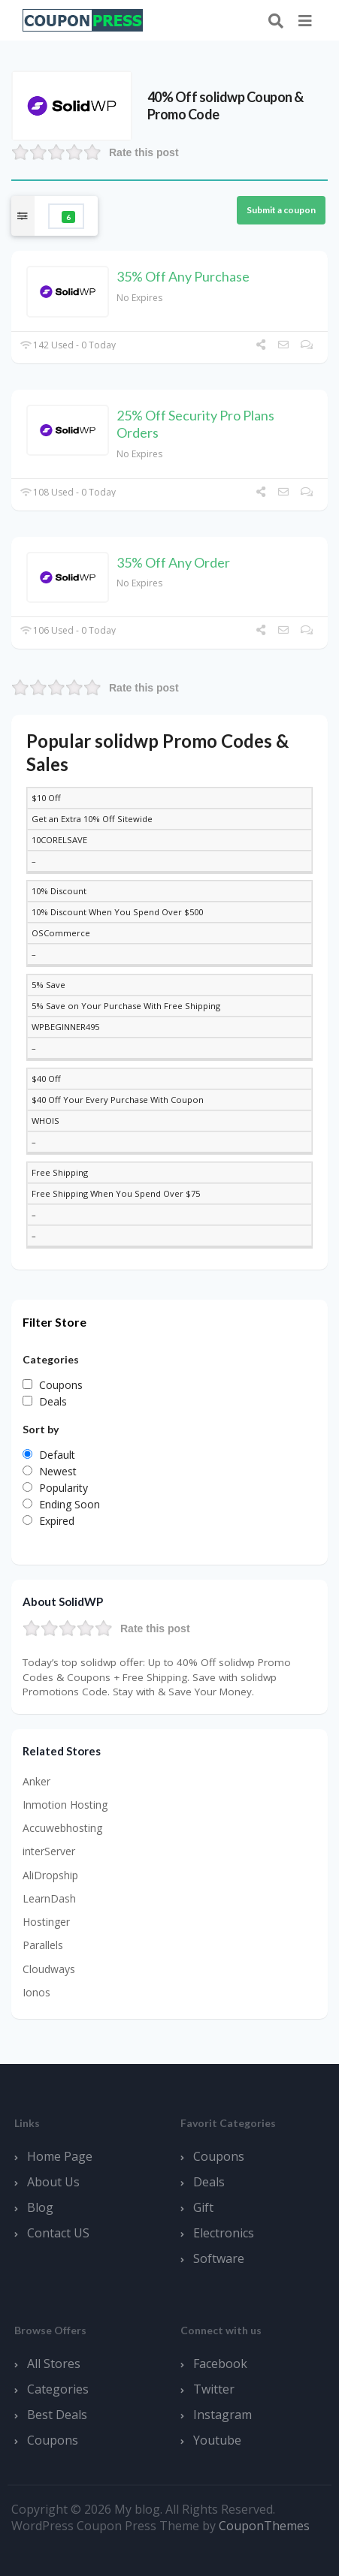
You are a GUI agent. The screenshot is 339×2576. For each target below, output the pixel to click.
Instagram (222, 2414)
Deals (209, 2182)
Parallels (43, 1945)
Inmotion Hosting (65, 1804)
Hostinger (46, 1922)
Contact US (58, 2233)
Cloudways (49, 1969)
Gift (203, 2207)
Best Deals (57, 2414)
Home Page (59, 2156)
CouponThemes (264, 2525)
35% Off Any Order (173, 562)
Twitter (214, 2389)
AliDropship (50, 1875)
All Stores (53, 2363)
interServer (49, 1851)
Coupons (218, 2156)
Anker (36, 1781)
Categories (58, 2389)
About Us (53, 2182)
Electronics (223, 2233)
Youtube (217, 2440)
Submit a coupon (281, 209)
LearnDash (49, 1898)
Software (218, 2258)
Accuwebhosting (62, 1828)
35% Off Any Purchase (183, 276)
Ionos (36, 1992)
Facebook (220, 2363)
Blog (40, 2207)
